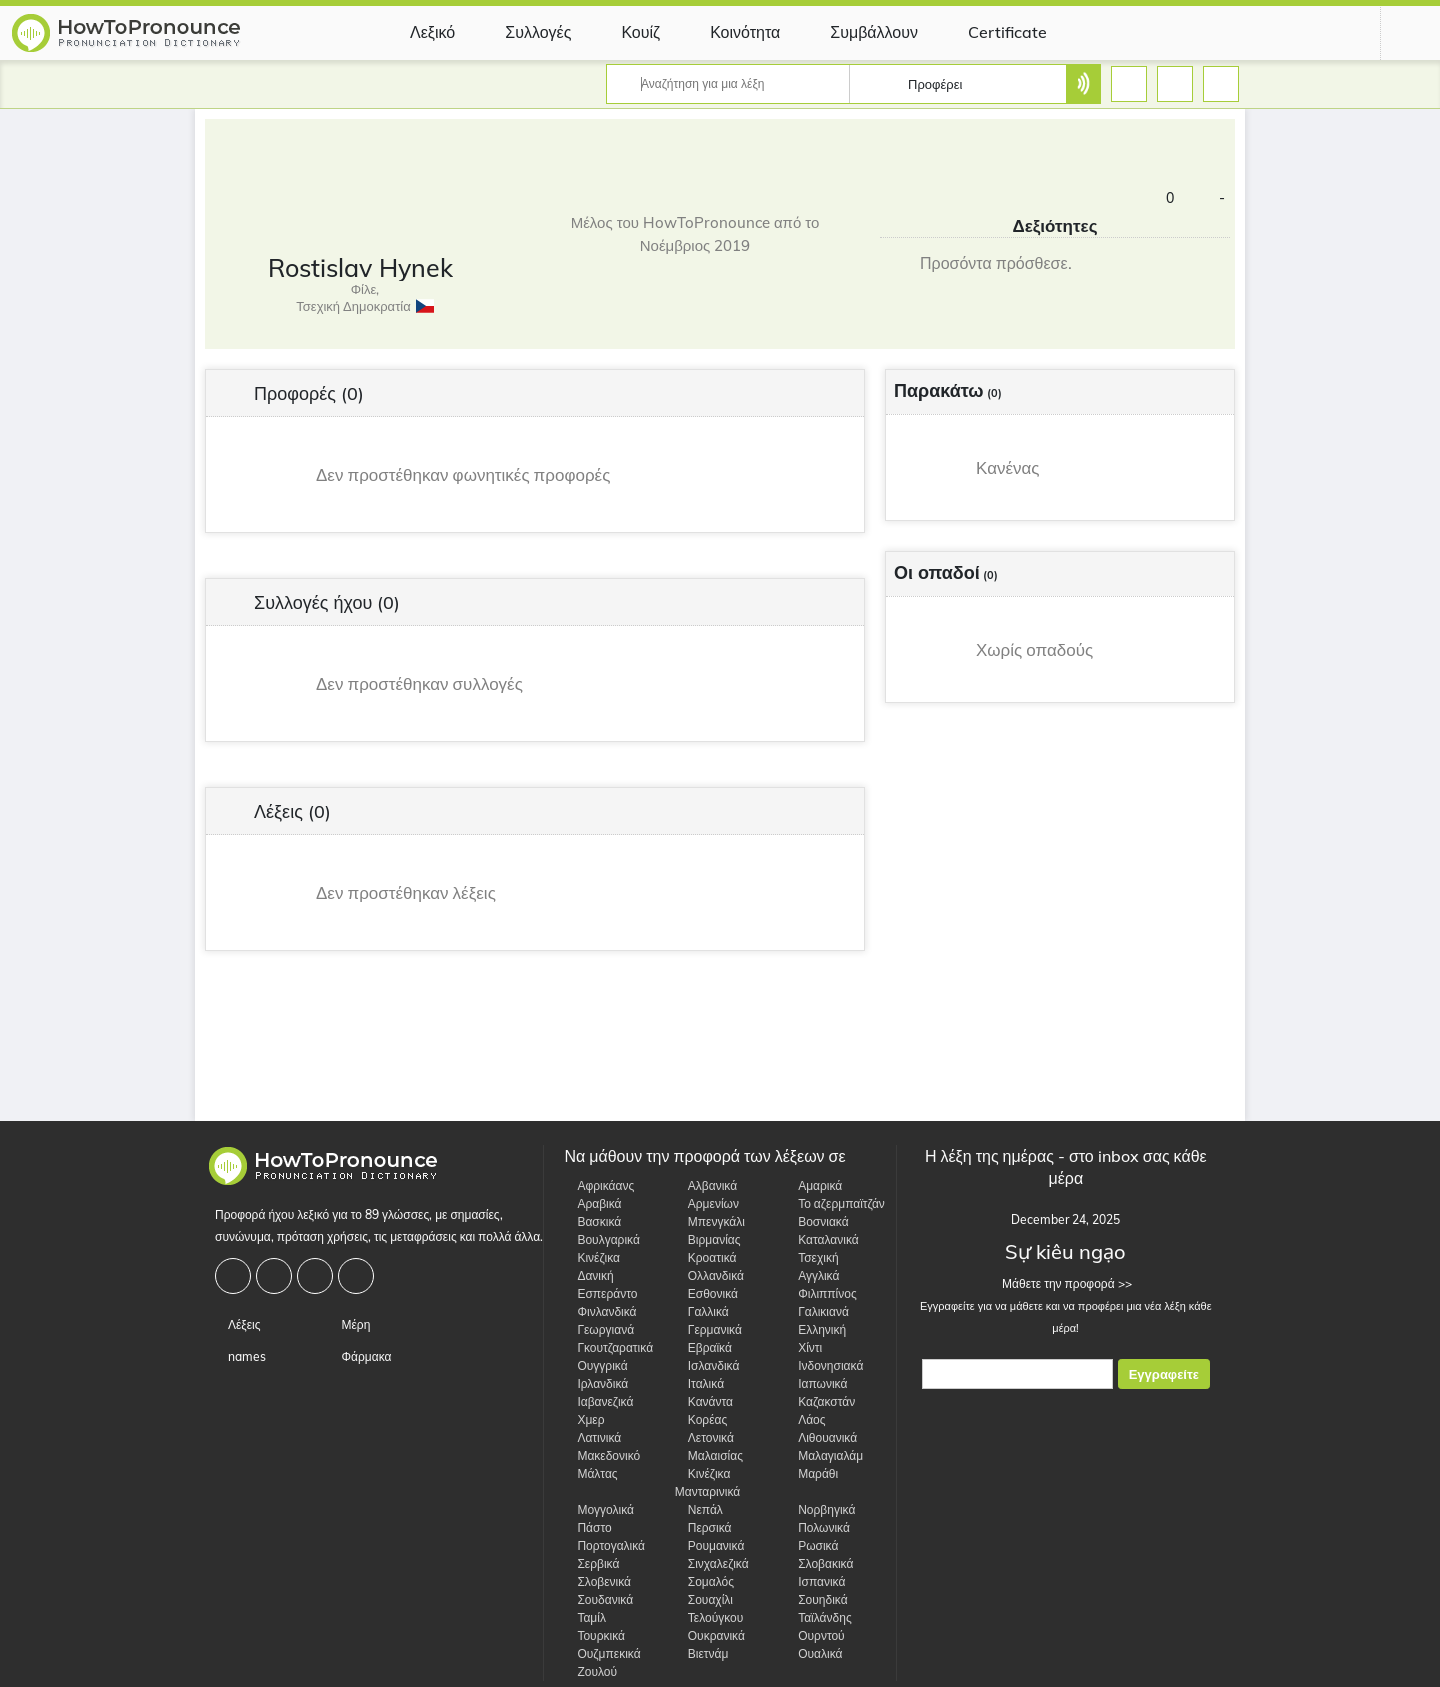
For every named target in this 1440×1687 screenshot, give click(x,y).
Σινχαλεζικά (712, 1563)
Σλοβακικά (819, 1563)
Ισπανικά (815, 1581)
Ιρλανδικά (596, 1383)
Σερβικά (591, 1563)
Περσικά (703, 1527)
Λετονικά (704, 1437)
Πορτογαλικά (604, 1545)
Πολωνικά (817, 1527)
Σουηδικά (816, 1599)
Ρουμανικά (710, 1545)
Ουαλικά (813, 1653)
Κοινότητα (730, 32)
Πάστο (587, 1527)
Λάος (805, 1419)
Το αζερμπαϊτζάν (835, 1203)
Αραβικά (592, 1203)
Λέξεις (238, 1324)
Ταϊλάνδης (818, 1617)
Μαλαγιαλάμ (824, 1455)
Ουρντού (815, 1635)
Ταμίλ (585, 1617)
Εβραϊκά (703, 1347)
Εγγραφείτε (1164, 1374)
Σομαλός (704, 1581)
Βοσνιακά (816, 1221)
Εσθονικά (706, 1293)
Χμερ (584, 1419)
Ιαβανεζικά (598, 1401)
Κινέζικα (592, 1257)
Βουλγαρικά (601, 1239)
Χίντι (803, 1347)
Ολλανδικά (709, 1275)
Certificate (992, 32)
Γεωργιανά (599, 1329)
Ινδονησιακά (824, 1365)
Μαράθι (811, 1473)
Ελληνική (815, 1329)
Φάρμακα (359, 1356)
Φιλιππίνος (821, 1293)
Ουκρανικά (710, 1635)
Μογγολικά (599, 1509)
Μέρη (349, 1324)
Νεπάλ (699, 1509)
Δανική (588, 1275)
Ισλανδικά (707, 1365)
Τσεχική (811, 1257)
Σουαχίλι (704, 1599)
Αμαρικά (813, 1185)
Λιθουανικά (821, 1437)
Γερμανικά (708, 1329)
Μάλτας (590, 1473)
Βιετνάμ (702, 1653)
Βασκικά (592, 1221)
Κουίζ (625, 32)
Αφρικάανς (599, 1185)
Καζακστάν (820, 1401)
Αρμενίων (707, 1203)
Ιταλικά (699, 1383)
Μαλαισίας (709, 1455)
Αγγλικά (812, 1275)
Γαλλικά (702, 1311)
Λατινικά (592, 1437)
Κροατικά (706, 1257)
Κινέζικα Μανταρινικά (707, 1482)
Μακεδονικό (602, 1455)
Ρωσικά (811, 1545)
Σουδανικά (598, 1599)
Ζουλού (590, 1671)
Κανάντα (704, 1401)
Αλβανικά (706, 1185)
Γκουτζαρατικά (608, 1347)
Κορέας (701, 1419)
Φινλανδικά (600, 1311)
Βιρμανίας (708, 1239)
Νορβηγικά (820, 1509)
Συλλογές (523, 32)
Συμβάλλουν (859, 32)
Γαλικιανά (817, 1311)
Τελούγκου (709, 1617)
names (240, 1356)
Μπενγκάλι (710, 1221)
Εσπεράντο (600, 1293)
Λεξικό (417, 32)
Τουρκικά (594, 1635)
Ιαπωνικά (816, 1383)
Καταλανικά (822, 1239)
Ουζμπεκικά (602, 1653)
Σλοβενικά (597, 1581)
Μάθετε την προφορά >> (1065, 1283)
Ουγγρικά (595, 1365)
